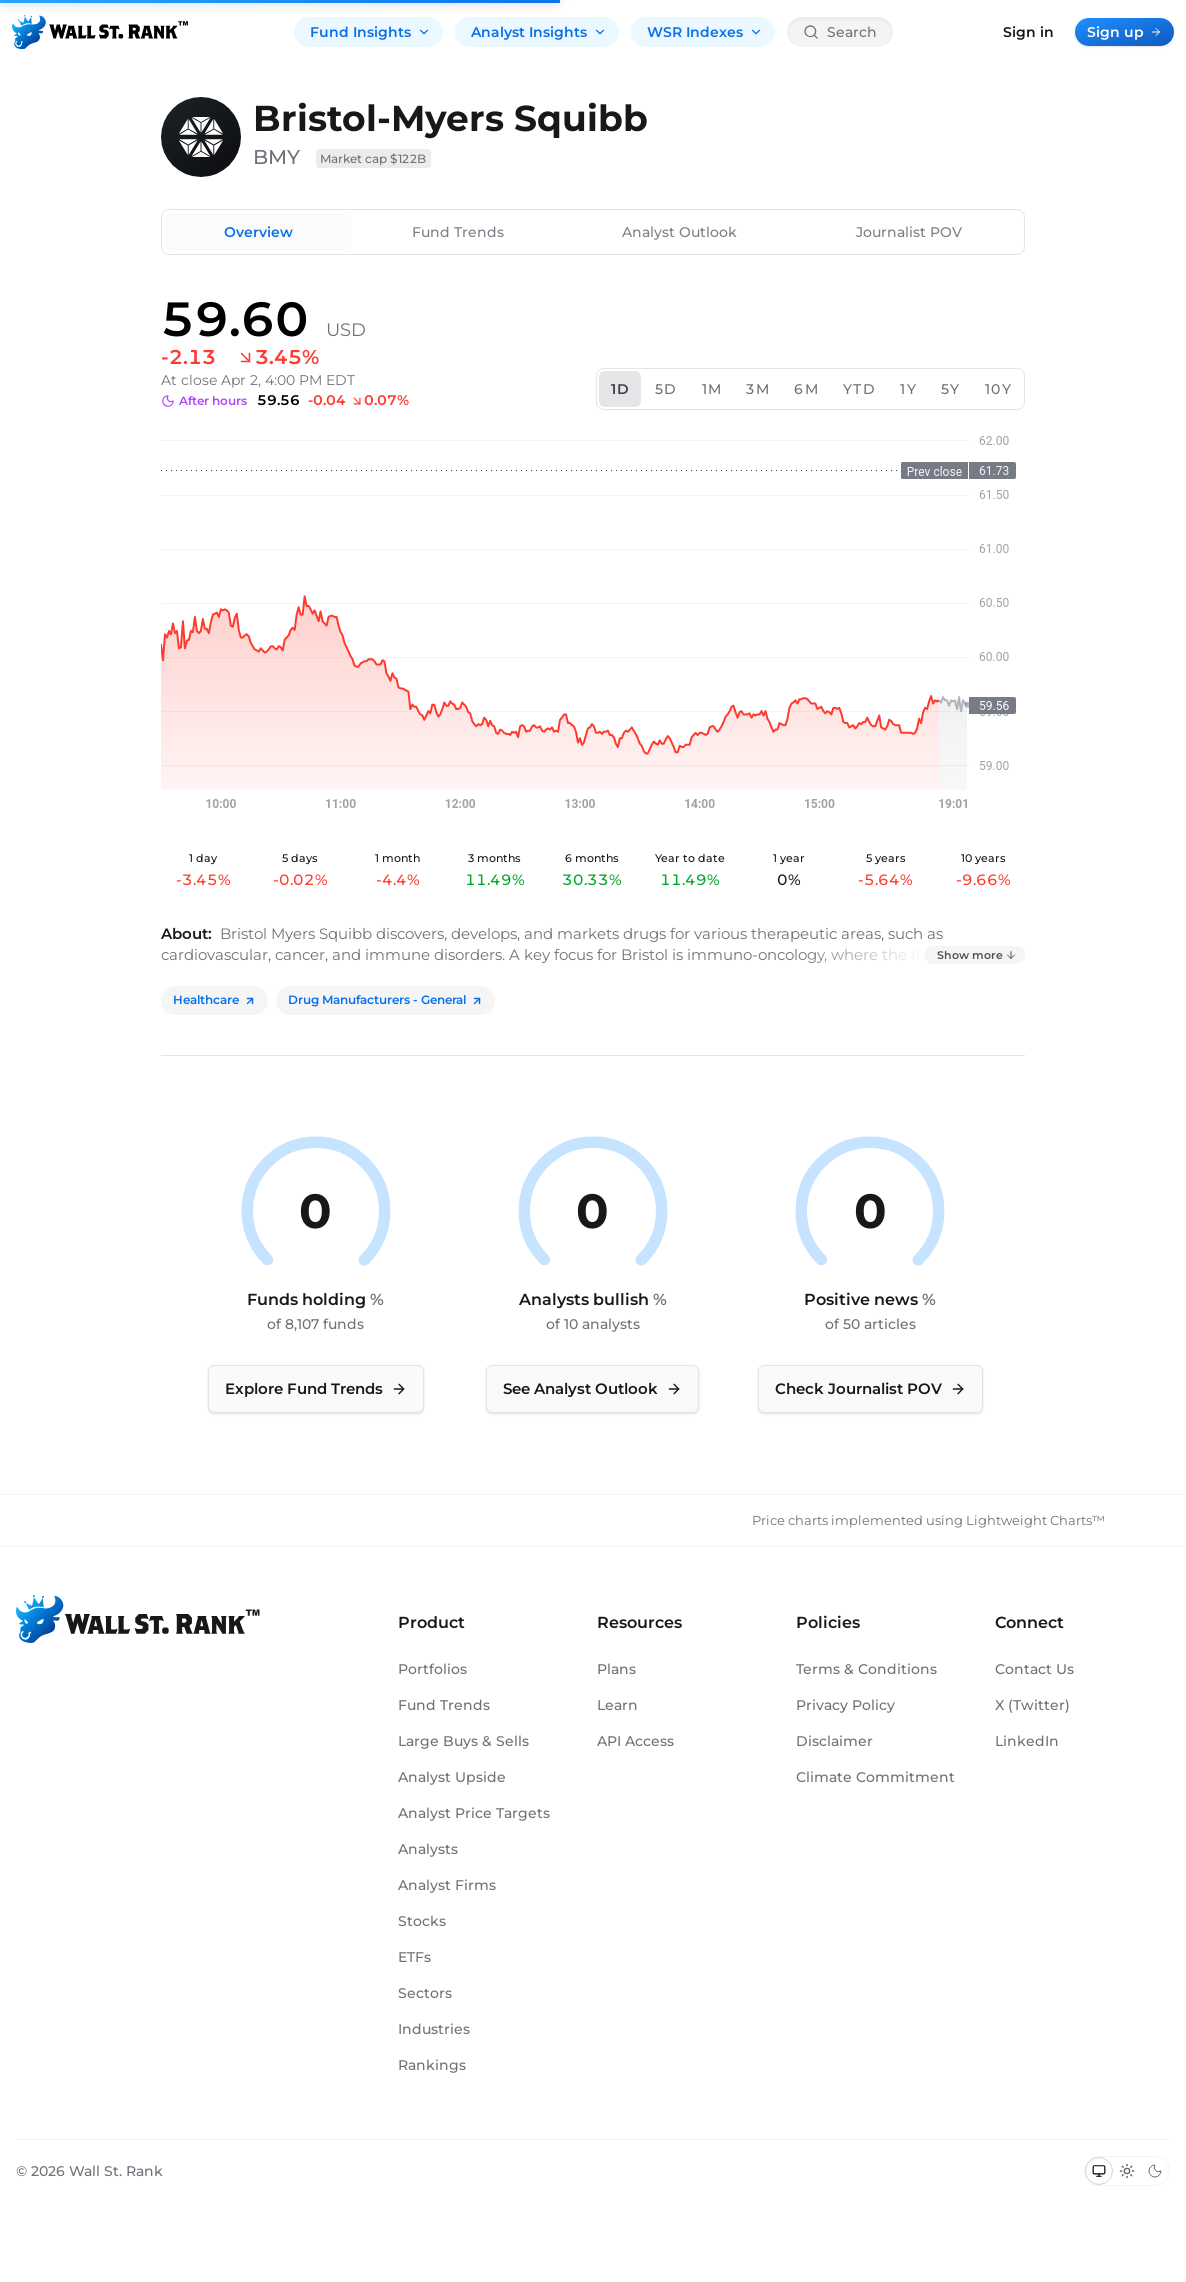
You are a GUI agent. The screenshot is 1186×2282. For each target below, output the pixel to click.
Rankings (432, 2065)
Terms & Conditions (866, 1669)
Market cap (373, 158)
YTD (859, 389)
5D (666, 389)
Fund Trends (458, 232)
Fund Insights (370, 32)
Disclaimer (834, 1741)
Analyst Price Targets (474, 1813)
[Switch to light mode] (1127, 2171)
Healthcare (214, 999)
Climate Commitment (875, 1777)
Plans (616, 1669)
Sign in (1028, 32)
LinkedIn (1027, 1741)
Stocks (422, 1921)
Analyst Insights (539, 32)
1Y (908, 389)
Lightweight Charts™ (1035, 1520)
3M (758, 389)
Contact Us (1034, 1669)
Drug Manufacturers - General (385, 999)
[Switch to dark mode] (1155, 2171)
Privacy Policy (845, 1705)
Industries (434, 2029)
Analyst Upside (452, 1777)
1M (712, 389)
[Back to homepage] (100, 32)
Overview (258, 232)
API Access (635, 1741)
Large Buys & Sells (463, 1741)
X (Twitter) (1032, 1705)
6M (806, 389)
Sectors (425, 1993)
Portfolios (432, 1669)
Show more (977, 955)
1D (621, 389)
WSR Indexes (705, 32)
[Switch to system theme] (1099, 2171)
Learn (617, 1705)
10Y (998, 389)
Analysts (428, 1849)
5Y (951, 389)
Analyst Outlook (679, 232)
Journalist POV (909, 232)
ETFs (414, 1957)
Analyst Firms (447, 1885)
